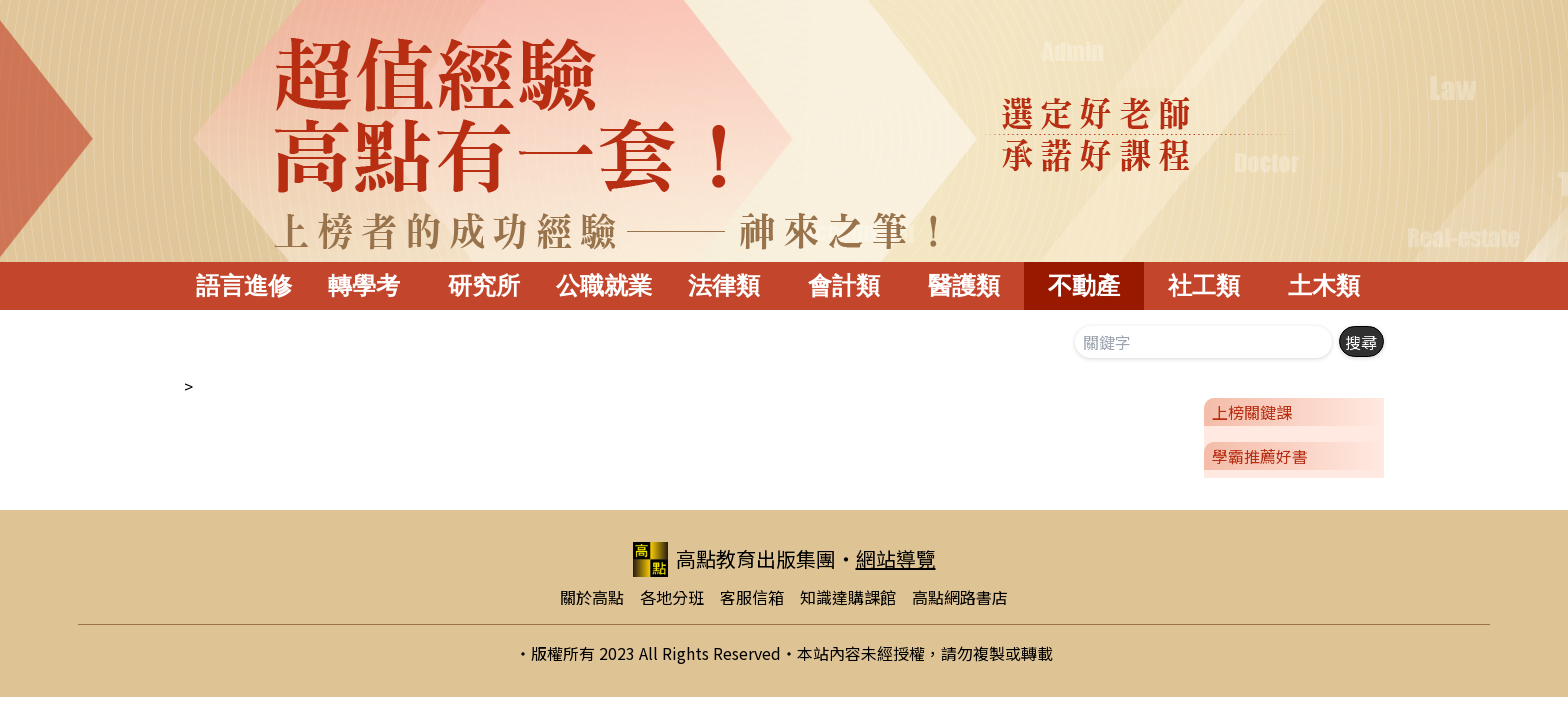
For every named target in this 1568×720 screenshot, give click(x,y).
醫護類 (964, 285)
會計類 (844, 285)
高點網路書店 (960, 597)
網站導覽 (896, 558)
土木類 (1324, 285)
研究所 (484, 285)
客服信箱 (752, 597)
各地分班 (672, 597)
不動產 (1084, 285)
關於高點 (592, 597)
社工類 (1204, 285)
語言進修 (244, 285)
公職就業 (604, 285)
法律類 (724, 285)
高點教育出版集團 (734, 559)
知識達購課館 (848, 597)
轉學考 (364, 285)
